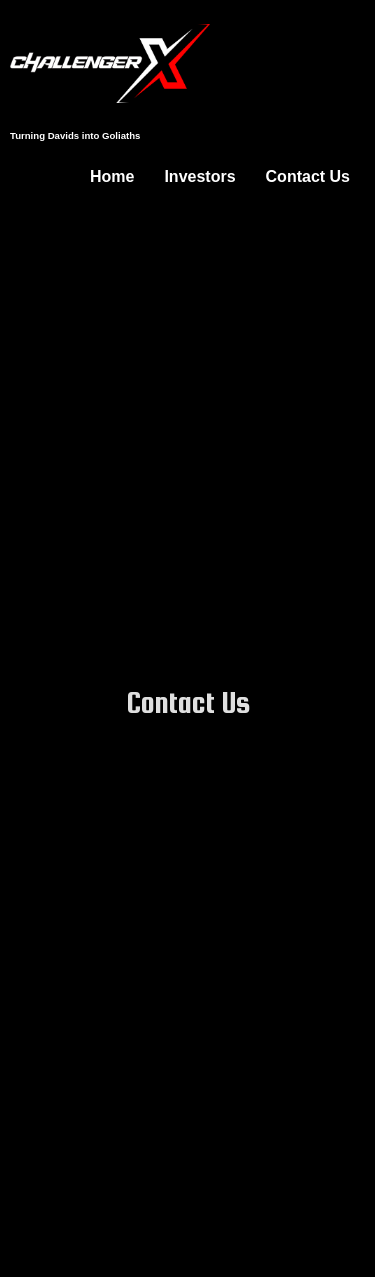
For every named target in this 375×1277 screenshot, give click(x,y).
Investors (199, 176)
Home (112, 176)
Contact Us (308, 176)
